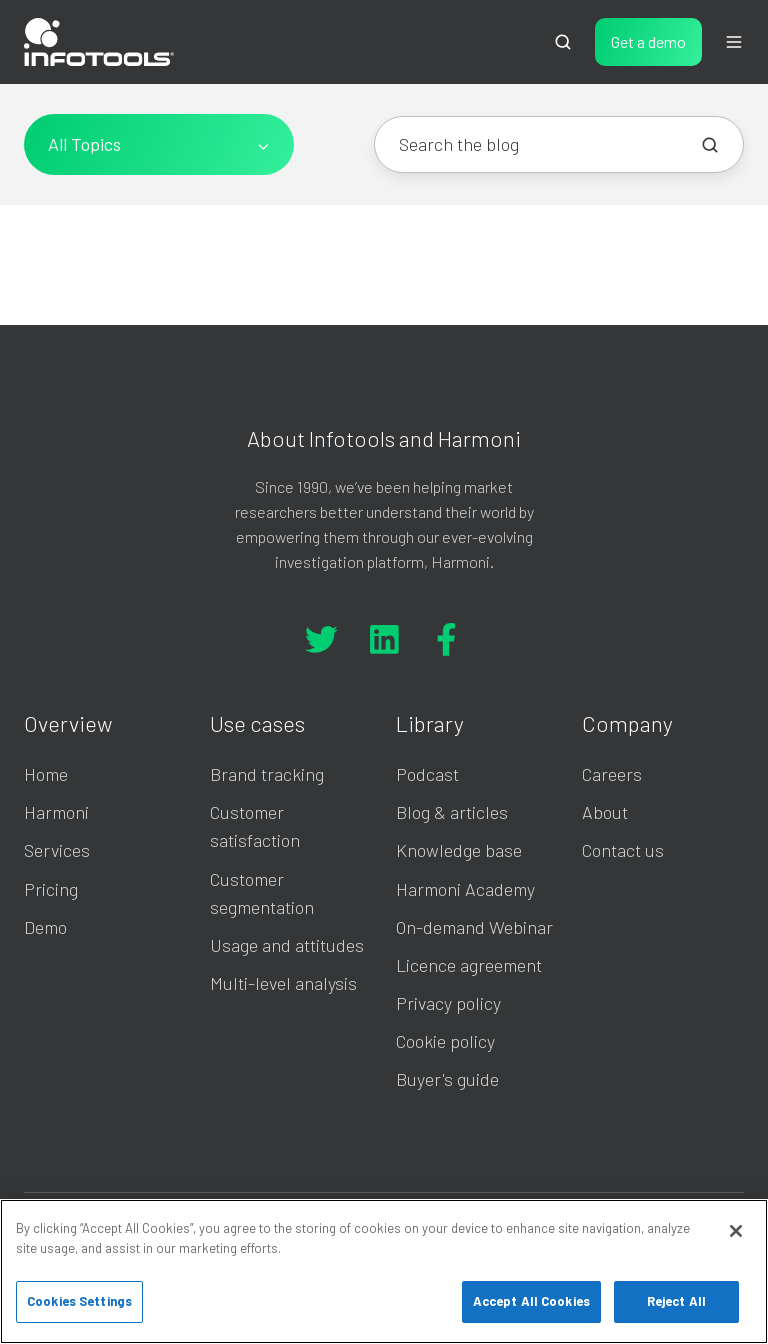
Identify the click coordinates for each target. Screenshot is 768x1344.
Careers (612, 774)
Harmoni (56, 812)
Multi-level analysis (283, 983)
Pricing (51, 889)
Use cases (257, 723)
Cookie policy (445, 1041)
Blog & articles (452, 812)
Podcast (427, 774)
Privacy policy (448, 1003)
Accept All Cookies (531, 1301)
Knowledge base (459, 850)
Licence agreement (469, 965)
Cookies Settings (79, 1301)
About (605, 812)
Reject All (676, 1301)
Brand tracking (267, 774)
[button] (563, 42)
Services (57, 850)
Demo (45, 927)
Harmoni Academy (465, 889)
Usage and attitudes (287, 945)
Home (46, 774)
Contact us (623, 850)
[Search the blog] (710, 145)
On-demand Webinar (474, 927)
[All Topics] (159, 144)
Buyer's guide (447, 1079)
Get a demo (648, 41)
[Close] (736, 1231)
